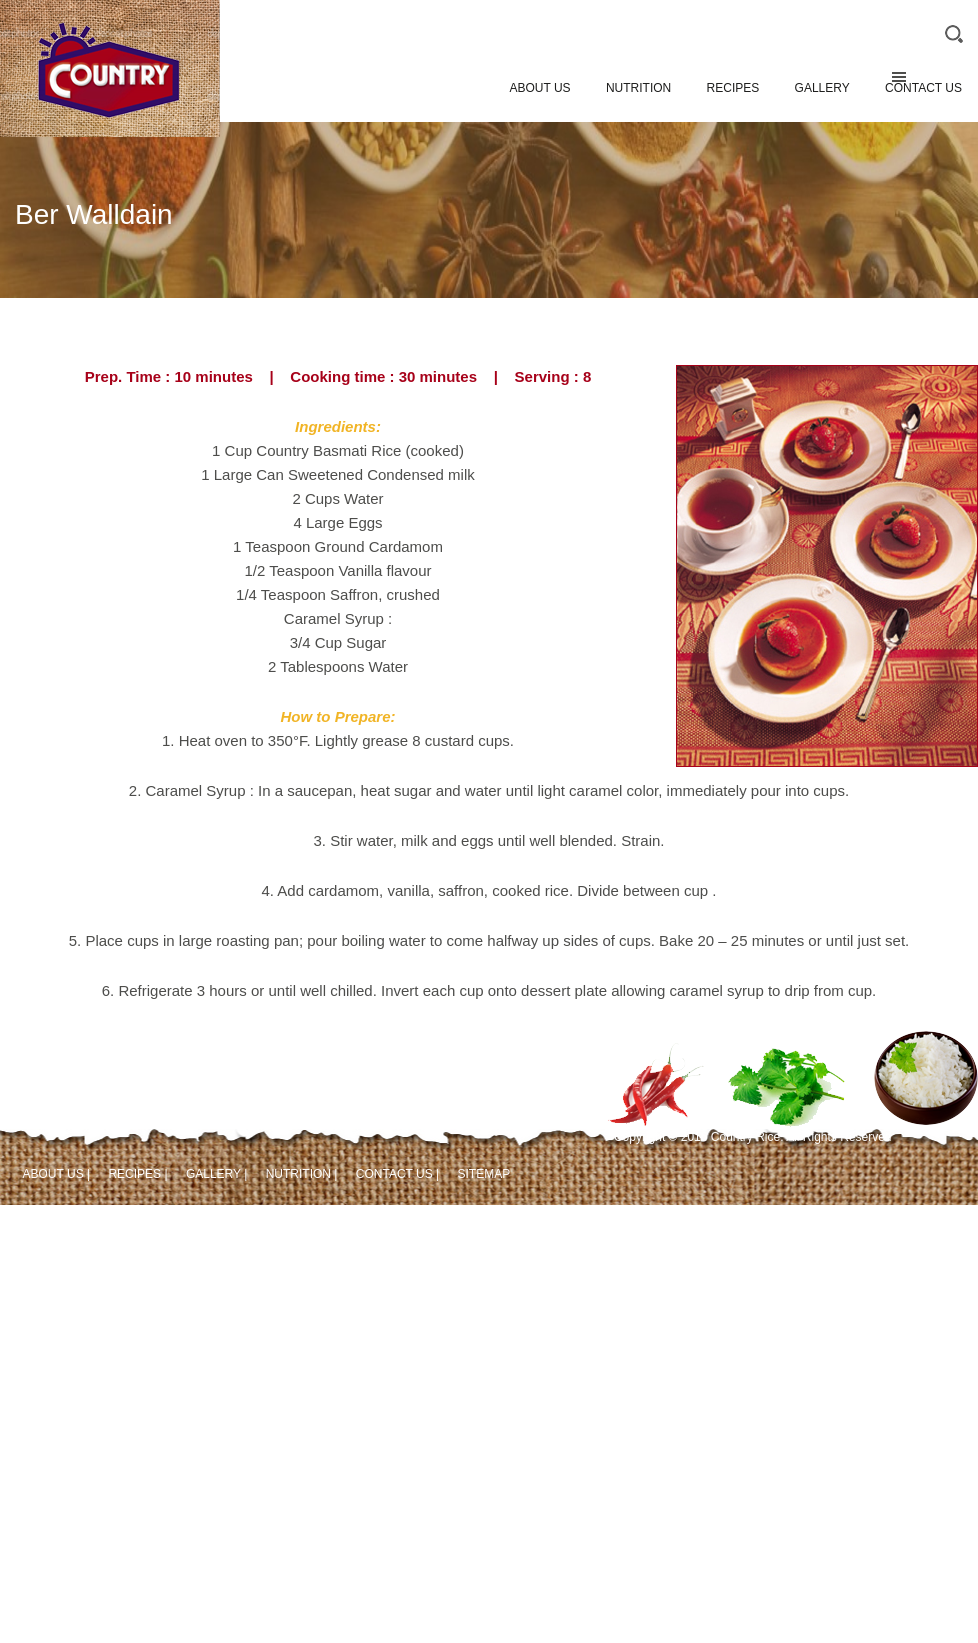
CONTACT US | (397, 1174)
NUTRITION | (302, 1174)
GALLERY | (216, 1174)
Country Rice (110, 94)
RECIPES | (137, 1174)
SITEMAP (483, 1174)
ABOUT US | (57, 1174)
